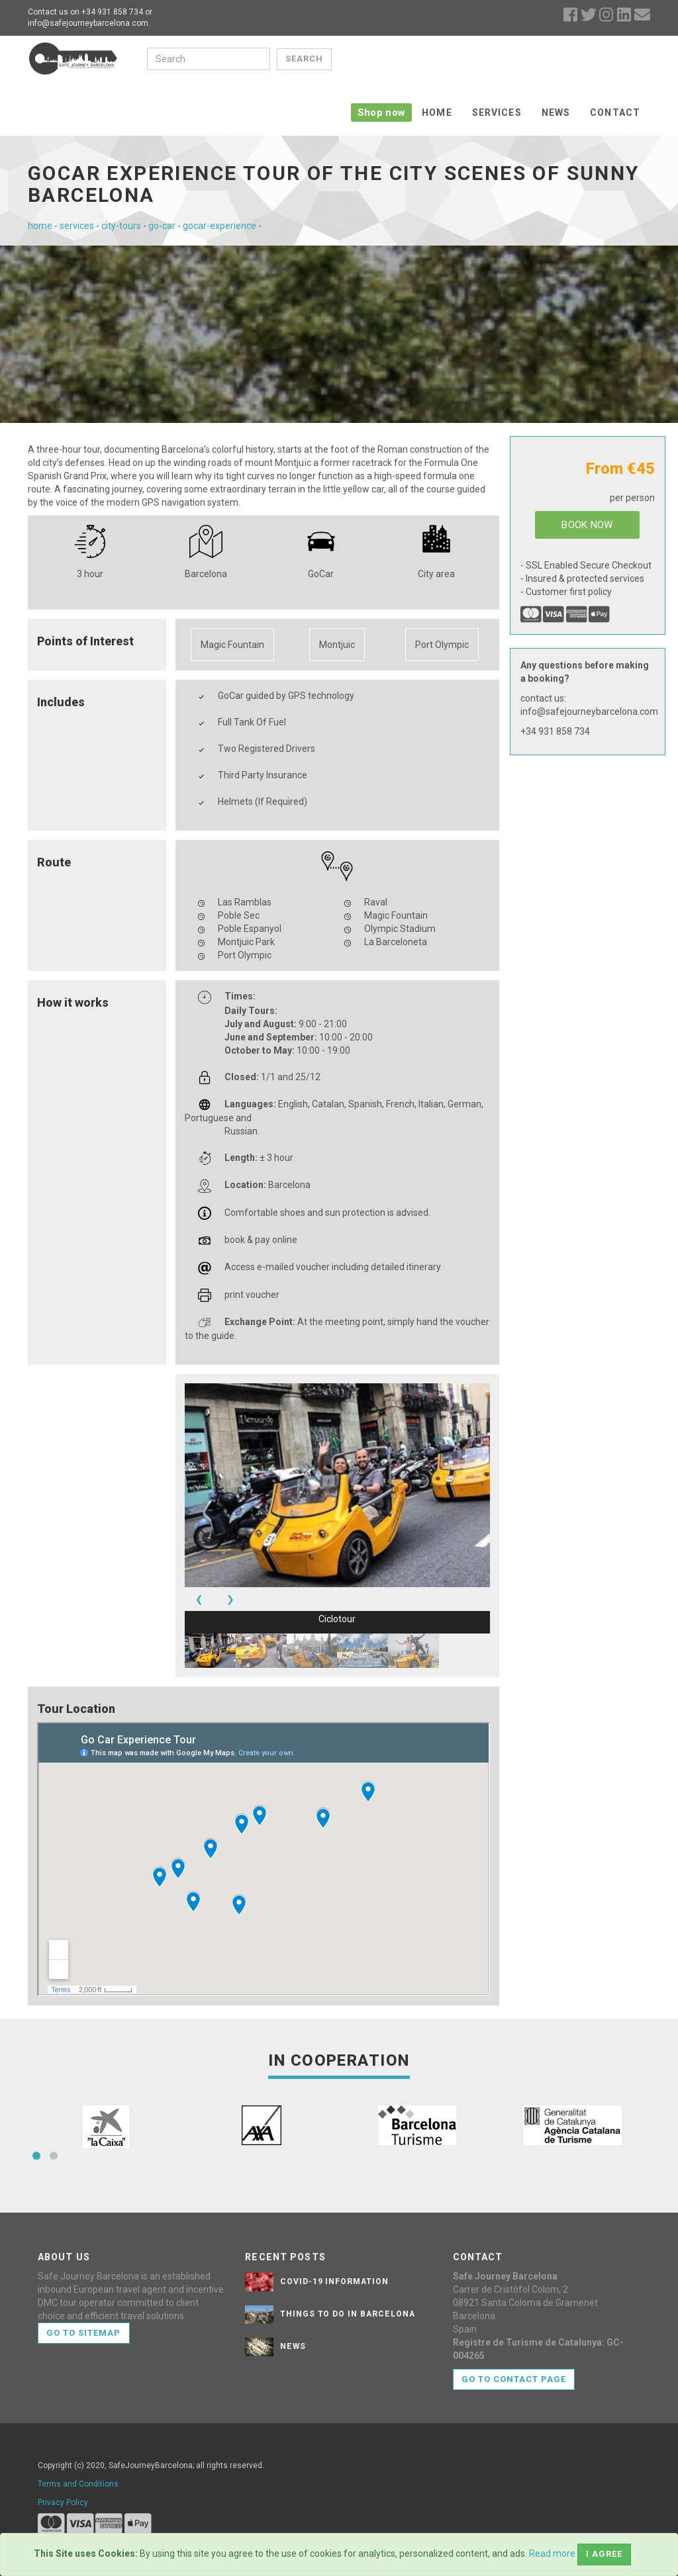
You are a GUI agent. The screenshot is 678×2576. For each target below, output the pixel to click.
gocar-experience (219, 178)
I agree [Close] (604, 2554)
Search (303, 59)
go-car (161, 178)
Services (497, 59)
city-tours (121, 178)
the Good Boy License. (599, 2527)
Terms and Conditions (78, 2437)
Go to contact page (514, 2332)
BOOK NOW (586, 478)
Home (437, 59)
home (40, 178)
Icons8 (394, 2527)
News (556, 59)
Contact (615, 59)
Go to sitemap (83, 2286)
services (77, 178)
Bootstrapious (298, 2508)
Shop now (381, 60)
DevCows (411, 2508)
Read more (552, 2553)
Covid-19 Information (334, 2234)
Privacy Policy (63, 2455)
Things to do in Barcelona (347, 2267)
